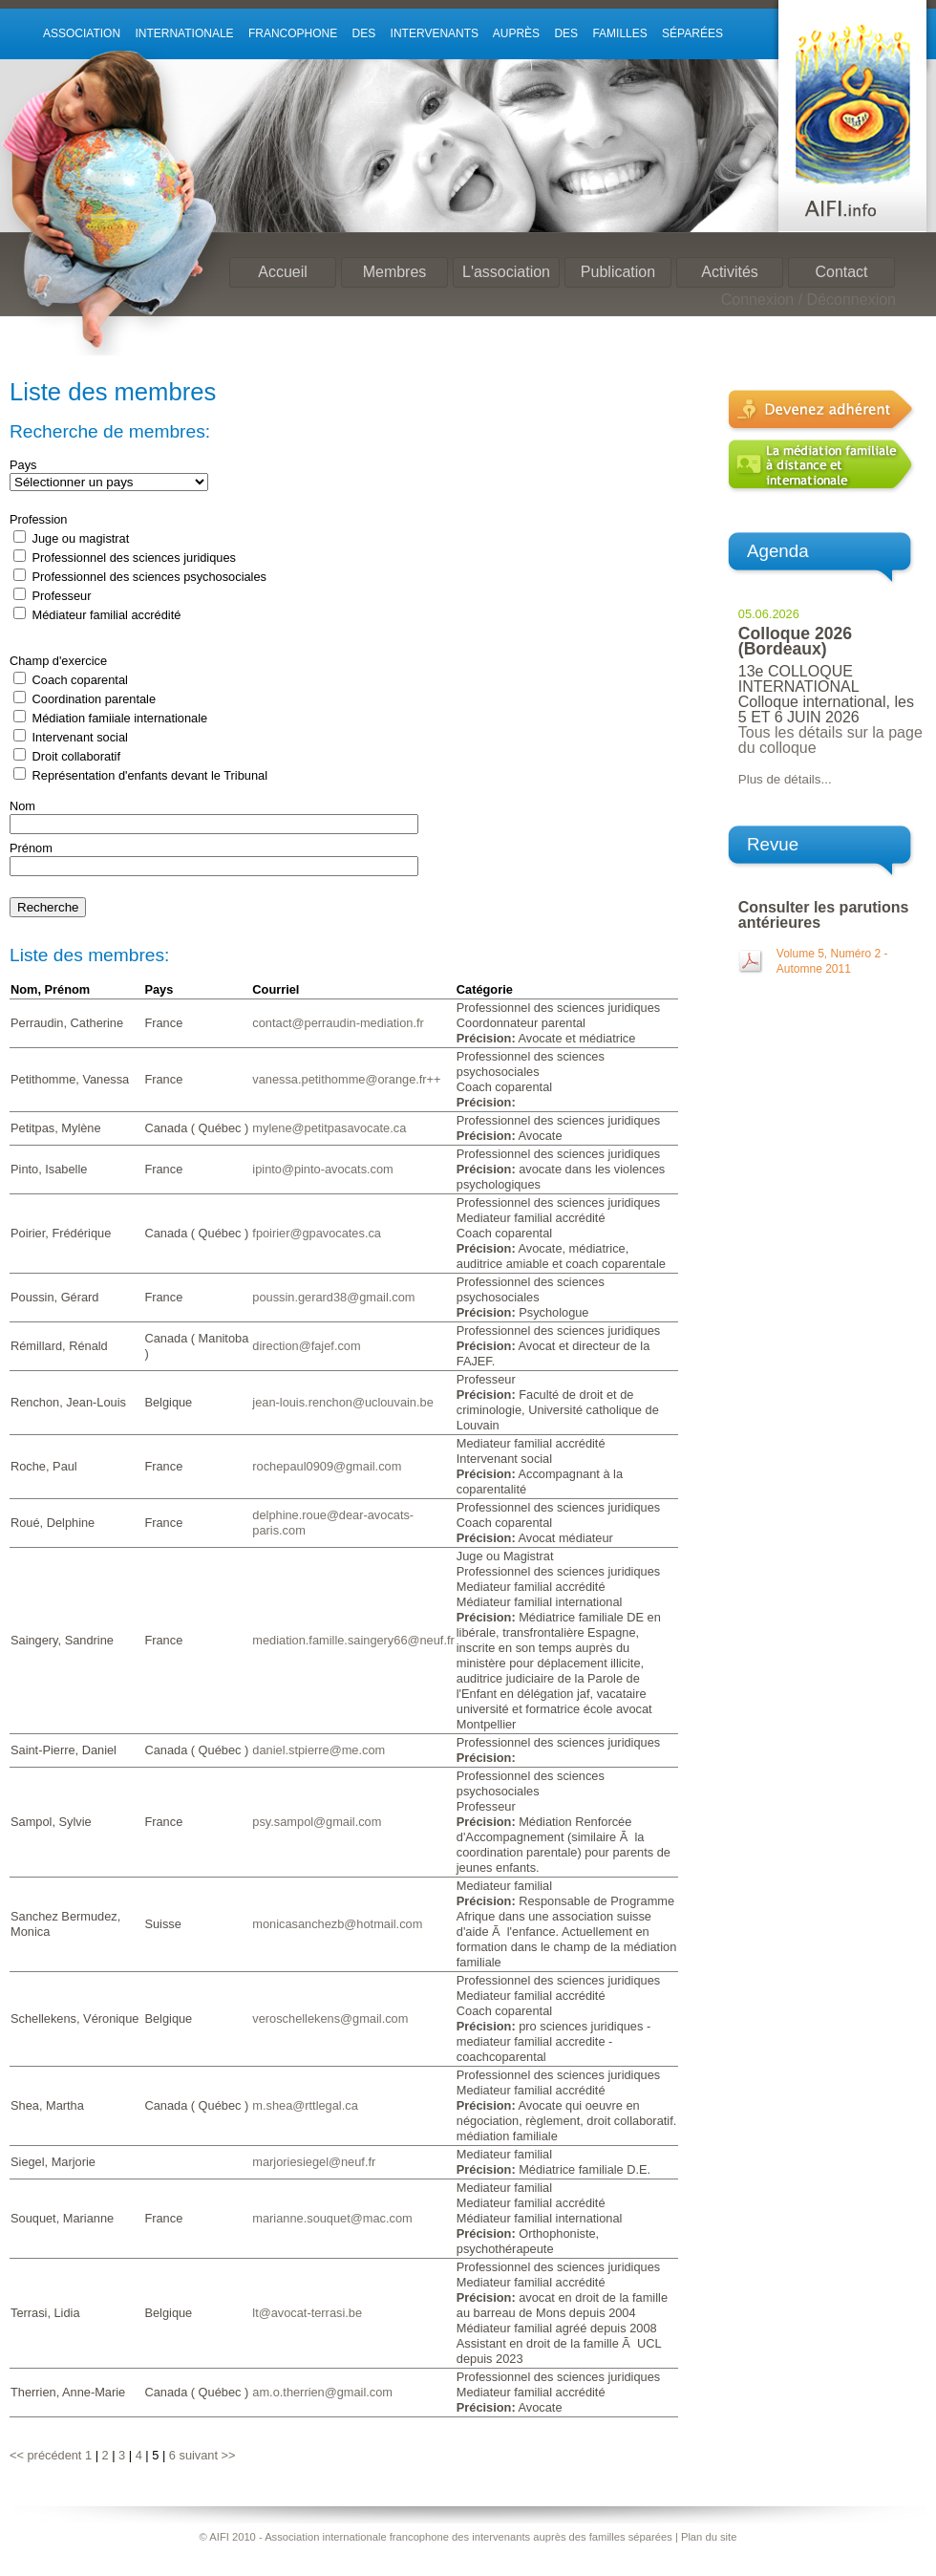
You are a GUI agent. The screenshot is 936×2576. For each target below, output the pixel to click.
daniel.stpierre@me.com (318, 1750)
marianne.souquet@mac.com (332, 2218)
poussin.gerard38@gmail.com (333, 1297)
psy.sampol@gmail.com (316, 1821)
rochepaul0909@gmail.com (326, 1466)
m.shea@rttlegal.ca (304, 2105)
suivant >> (207, 2455)
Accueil (283, 272)
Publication (618, 272)
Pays (23, 465)
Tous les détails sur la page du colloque (830, 740)
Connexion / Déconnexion (808, 299)
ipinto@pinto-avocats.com (322, 1169)
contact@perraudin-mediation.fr (337, 1023)
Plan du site (708, 2537)
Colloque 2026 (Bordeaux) (795, 641)
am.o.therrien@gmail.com (322, 2392)
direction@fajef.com (306, 1346)
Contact (841, 272)
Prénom (31, 848)
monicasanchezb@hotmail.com (337, 1924)
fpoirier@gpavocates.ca (316, 1233)
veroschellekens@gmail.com (330, 2018)
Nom (22, 806)
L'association (506, 272)
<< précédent (45, 2455)
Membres (395, 272)
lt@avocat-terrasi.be (307, 2313)
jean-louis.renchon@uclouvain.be (342, 1402)
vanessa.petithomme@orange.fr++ (346, 1079)
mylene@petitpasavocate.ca (329, 1128)
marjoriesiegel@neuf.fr (313, 2162)
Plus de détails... (785, 779)
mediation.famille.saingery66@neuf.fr (353, 1640)
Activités (729, 272)
